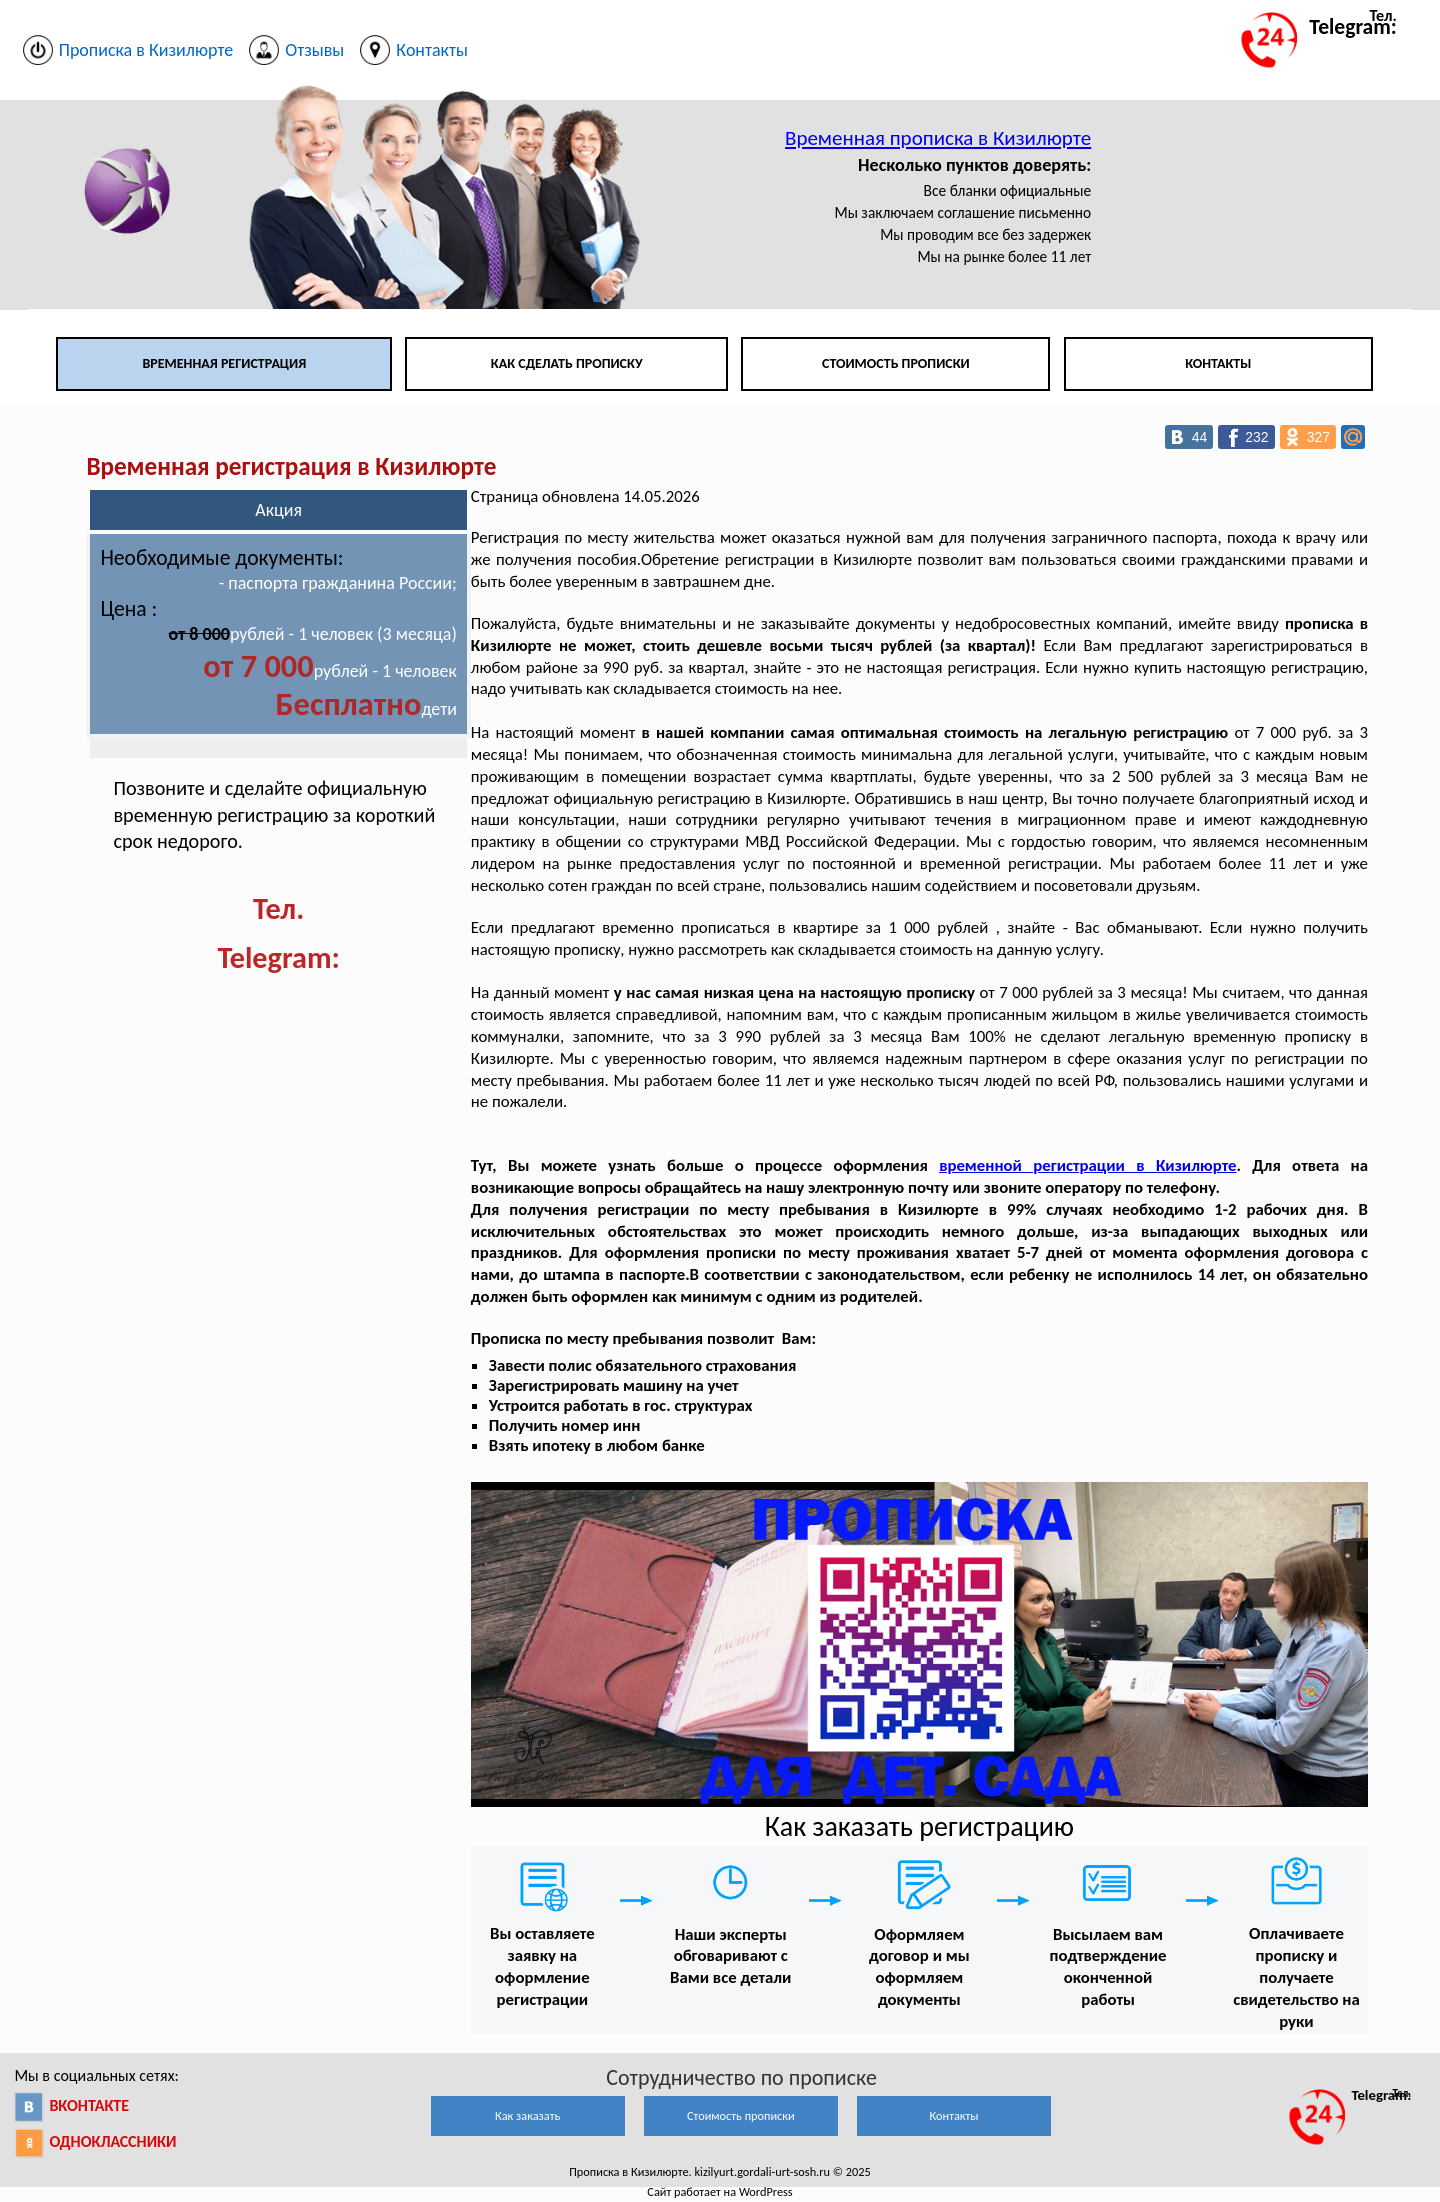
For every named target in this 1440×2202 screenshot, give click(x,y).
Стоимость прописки (896, 363)
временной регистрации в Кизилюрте (1087, 1165)
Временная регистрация (224, 363)
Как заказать (527, 2115)
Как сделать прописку (567, 363)
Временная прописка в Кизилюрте (938, 138)
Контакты (1218, 363)
